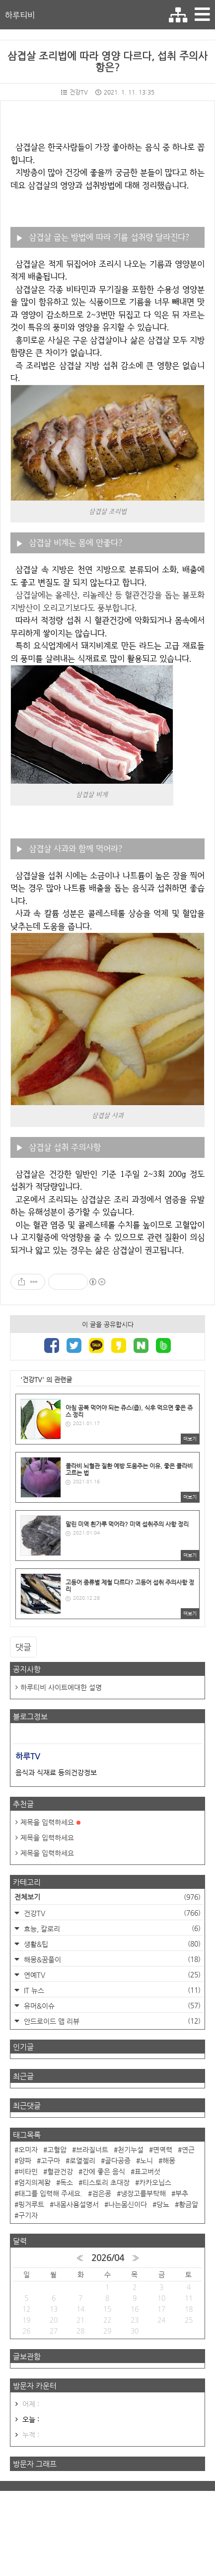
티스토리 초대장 (106, 2182)
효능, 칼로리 (111, 1928)
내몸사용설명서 (76, 2204)
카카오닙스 (155, 2182)
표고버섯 (147, 2171)
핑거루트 (31, 2204)
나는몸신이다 (127, 2204)
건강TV (74, 92)
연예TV (111, 1974)
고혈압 (57, 2150)
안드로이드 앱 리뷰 (111, 2021)
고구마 (50, 2160)
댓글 (23, 1647)
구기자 (28, 2215)
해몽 (168, 2160)
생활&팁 (111, 1944)
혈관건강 (60, 2171)
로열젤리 (82, 2160)
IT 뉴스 (111, 1990)
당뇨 (162, 2204)
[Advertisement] (107, 2532)
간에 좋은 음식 (103, 2171)
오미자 (28, 2150)
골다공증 (118, 2160)
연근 (188, 2150)
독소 (66, 2182)
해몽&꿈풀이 (111, 1959)
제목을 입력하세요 (50, 1822)
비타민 (28, 2171)
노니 (146, 2160)
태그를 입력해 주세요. (50, 2193)
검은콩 (101, 2193)
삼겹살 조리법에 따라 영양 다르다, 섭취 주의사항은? (107, 61)
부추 (181, 2193)
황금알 (188, 2204)
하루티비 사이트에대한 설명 (61, 1687)
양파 (24, 2160)
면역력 (162, 2150)
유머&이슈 (111, 2005)
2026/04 (107, 2258)
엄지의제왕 (34, 2182)
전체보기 (107, 1897)
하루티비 (20, 14)
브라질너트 (92, 2150)
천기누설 (130, 2150)
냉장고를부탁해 (143, 2193)
